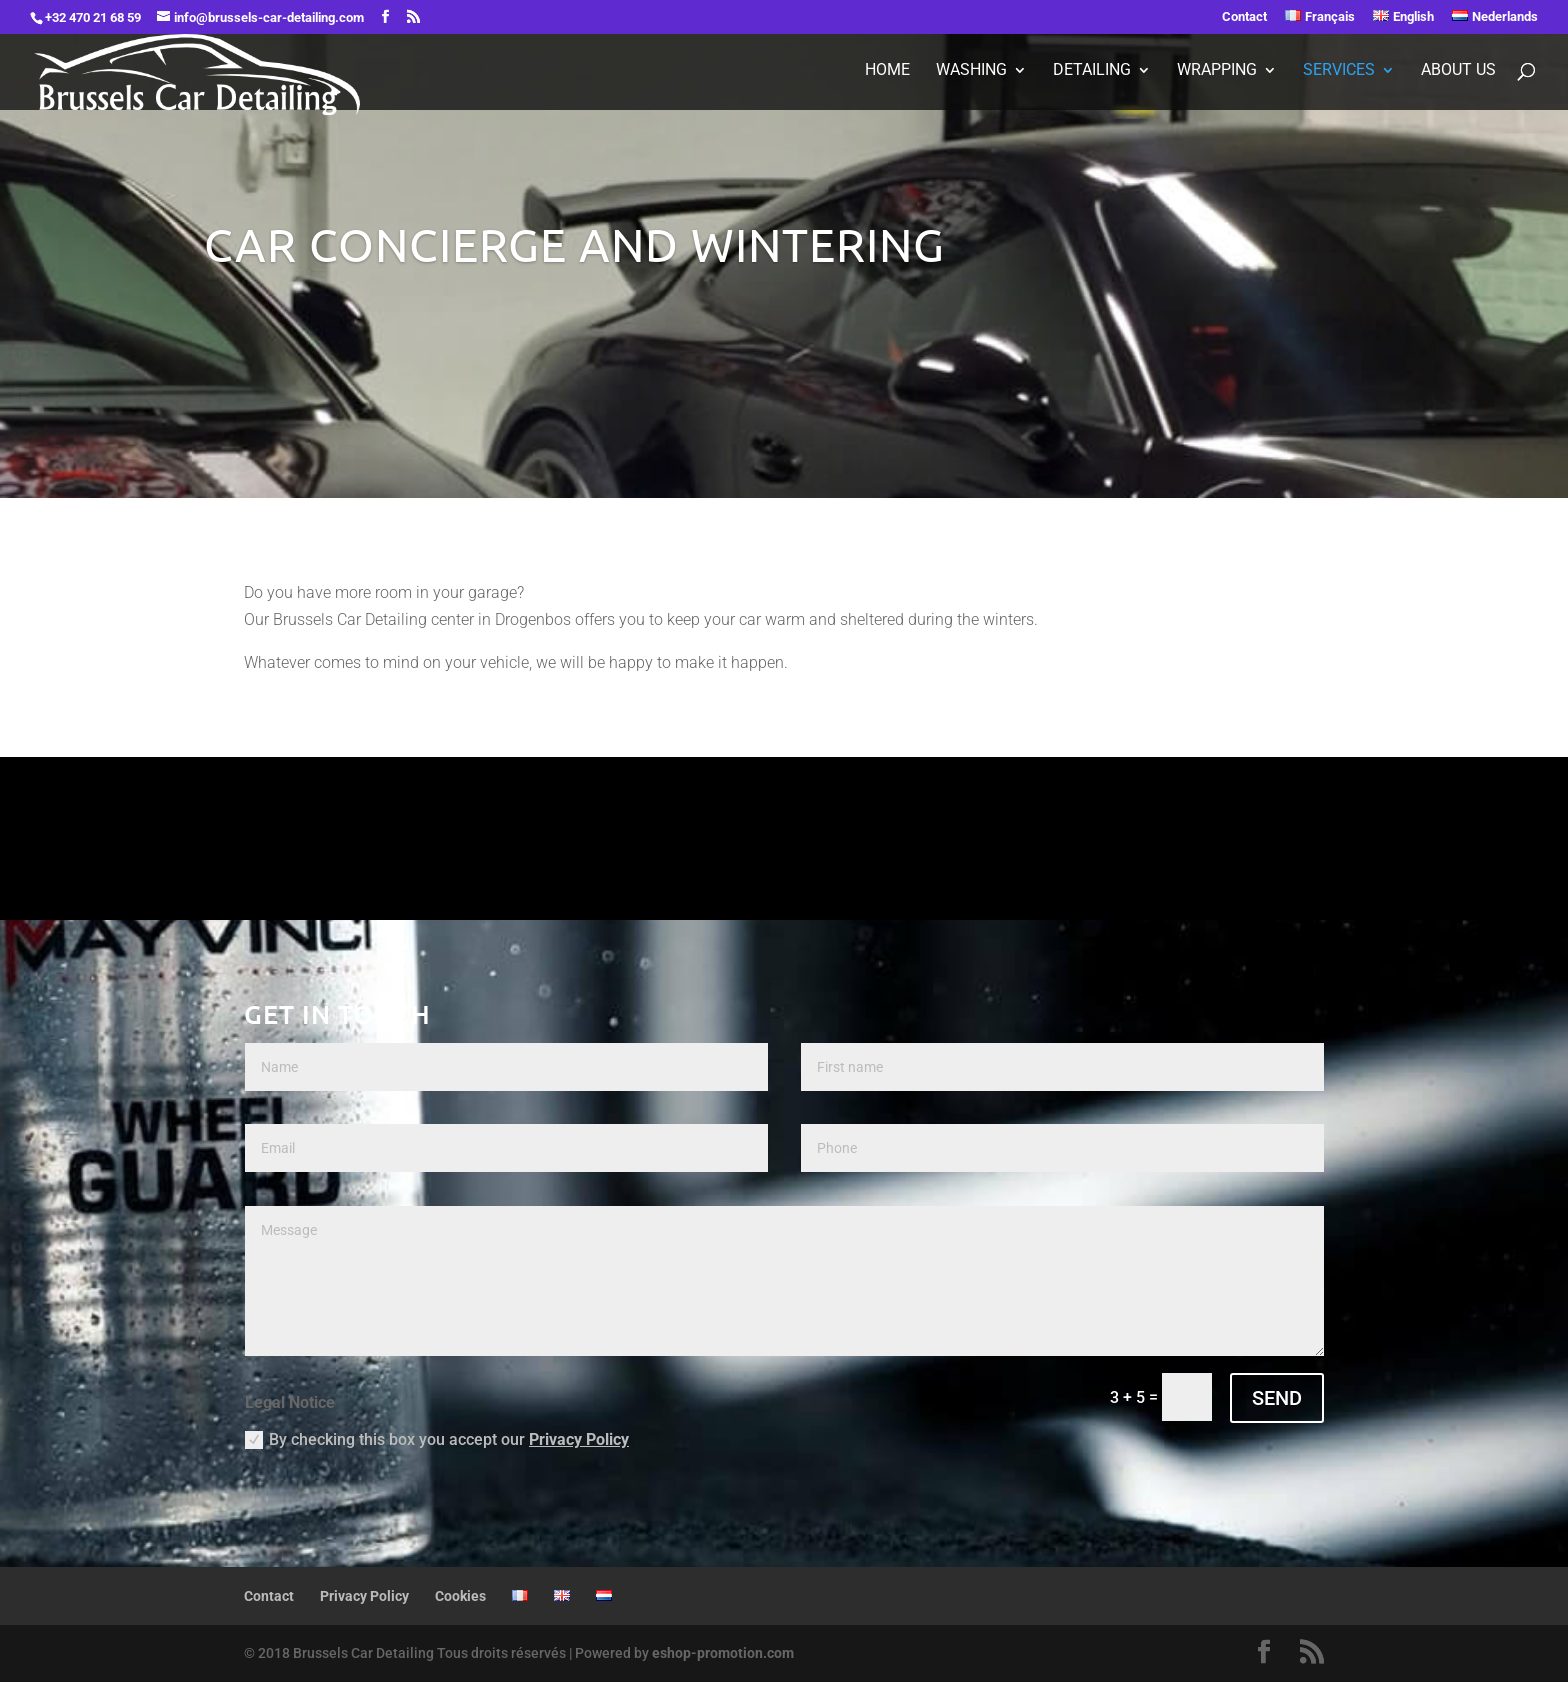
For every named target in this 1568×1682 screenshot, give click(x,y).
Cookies (460, 1596)
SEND (1277, 1398)
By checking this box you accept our (437, 1440)
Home (887, 71)
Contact (1244, 17)
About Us (1458, 71)
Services (1339, 71)
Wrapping (1217, 71)
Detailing (1092, 71)
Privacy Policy (579, 1439)
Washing (971, 71)
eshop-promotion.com (723, 1653)
